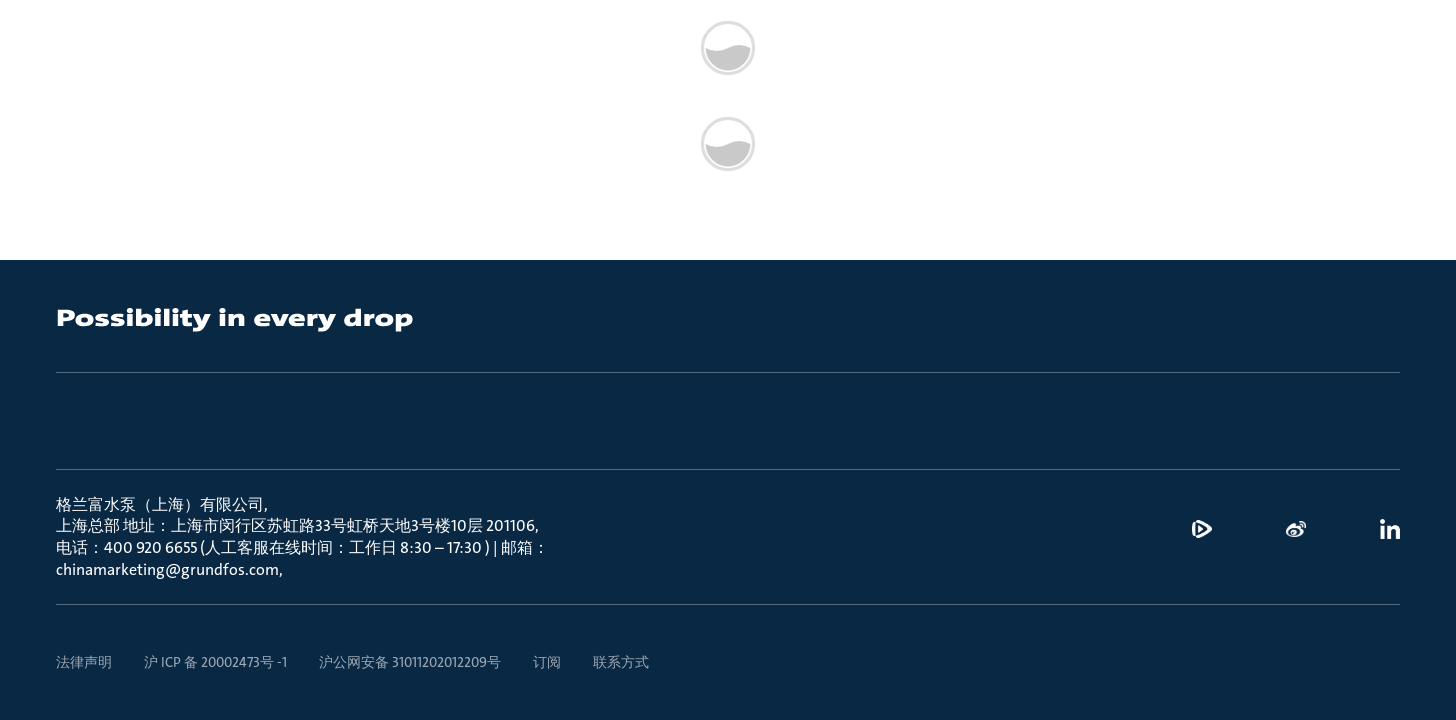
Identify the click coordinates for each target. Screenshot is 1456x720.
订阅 (547, 662)
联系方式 (621, 662)
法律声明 (84, 662)
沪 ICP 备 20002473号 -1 (215, 662)
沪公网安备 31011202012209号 (410, 662)
